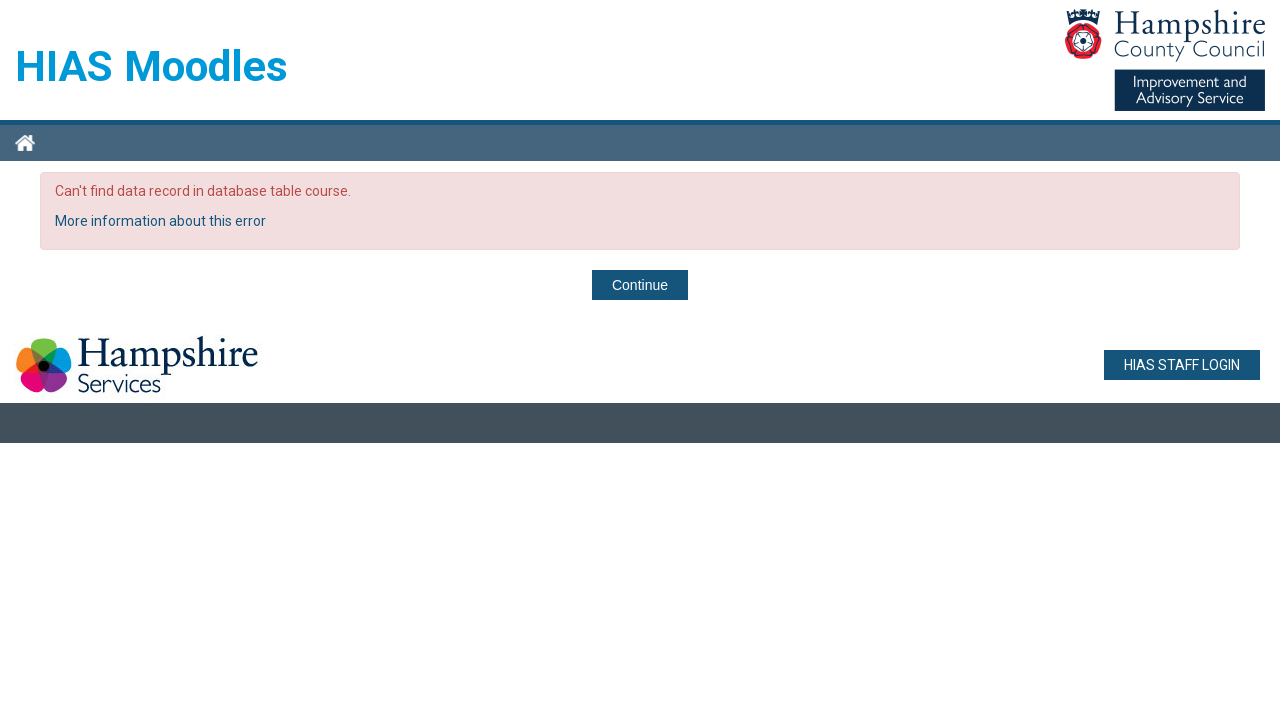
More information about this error (160, 221)
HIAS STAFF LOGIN (1182, 365)
